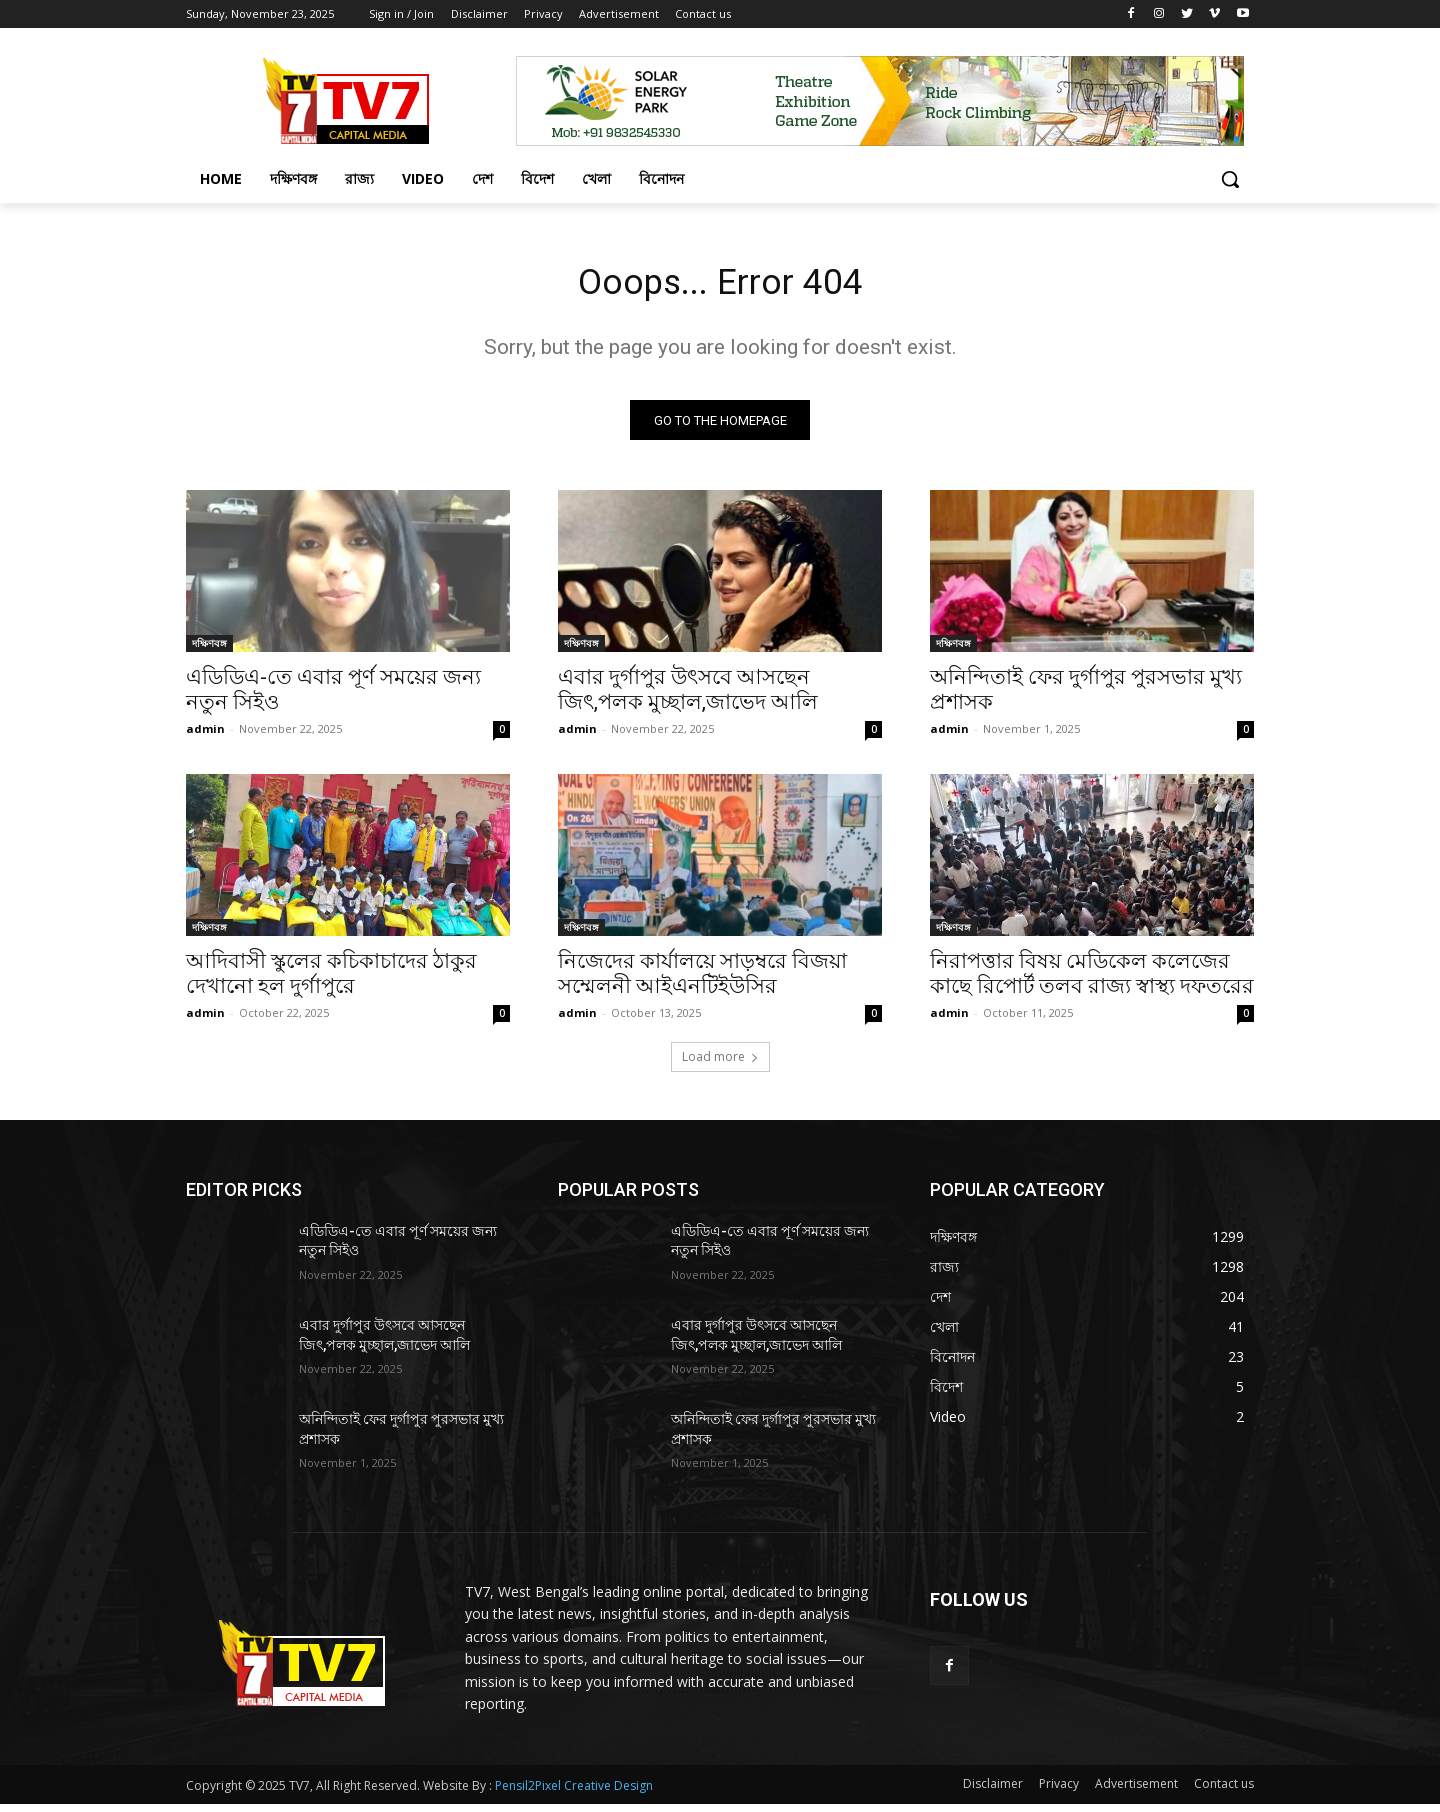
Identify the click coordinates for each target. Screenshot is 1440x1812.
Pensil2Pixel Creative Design (574, 1793)
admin (205, 735)
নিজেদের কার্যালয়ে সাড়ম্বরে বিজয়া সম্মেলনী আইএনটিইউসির (702, 980)
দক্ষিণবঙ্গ (209, 650)
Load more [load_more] (720, 1063)
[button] (1230, 179)
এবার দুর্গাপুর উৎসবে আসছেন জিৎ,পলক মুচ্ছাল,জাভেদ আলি (688, 696)
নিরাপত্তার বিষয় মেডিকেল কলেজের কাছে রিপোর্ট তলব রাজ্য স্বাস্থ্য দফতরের (1092, 980)
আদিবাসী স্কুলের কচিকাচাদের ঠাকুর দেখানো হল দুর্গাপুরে (331, 980)
